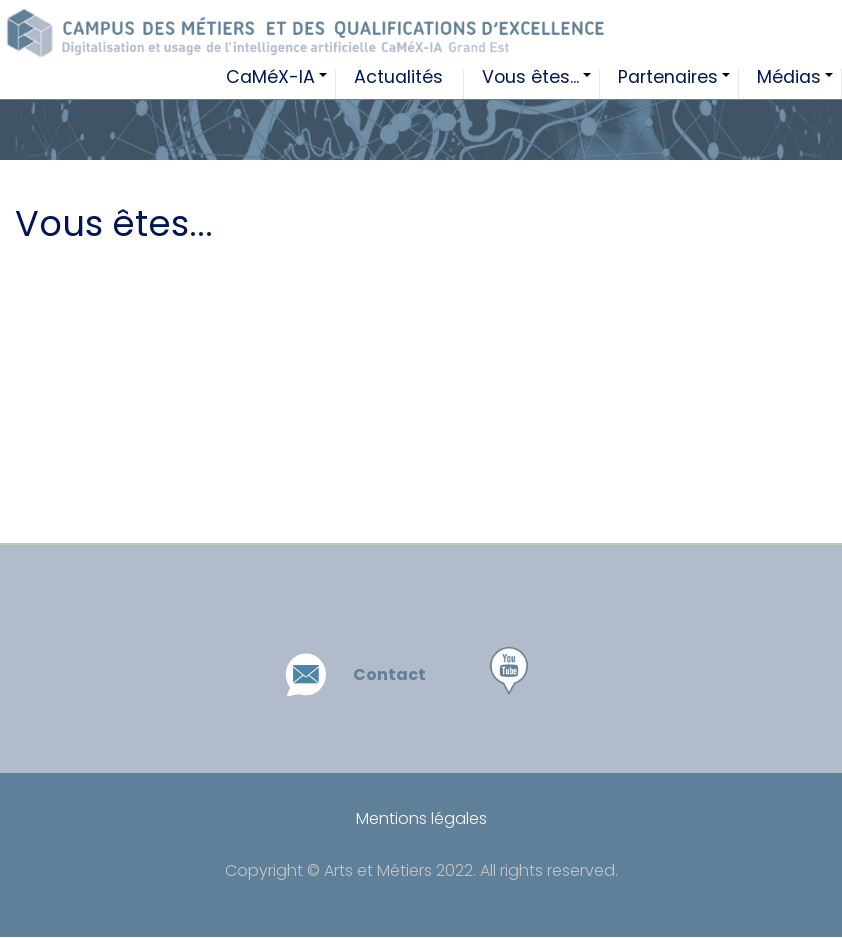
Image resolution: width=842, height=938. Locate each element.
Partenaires (678, 84)
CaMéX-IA (281, 84)
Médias (799, 84)
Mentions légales (421, 818)
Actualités (398, 79)
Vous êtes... (541, 84)
